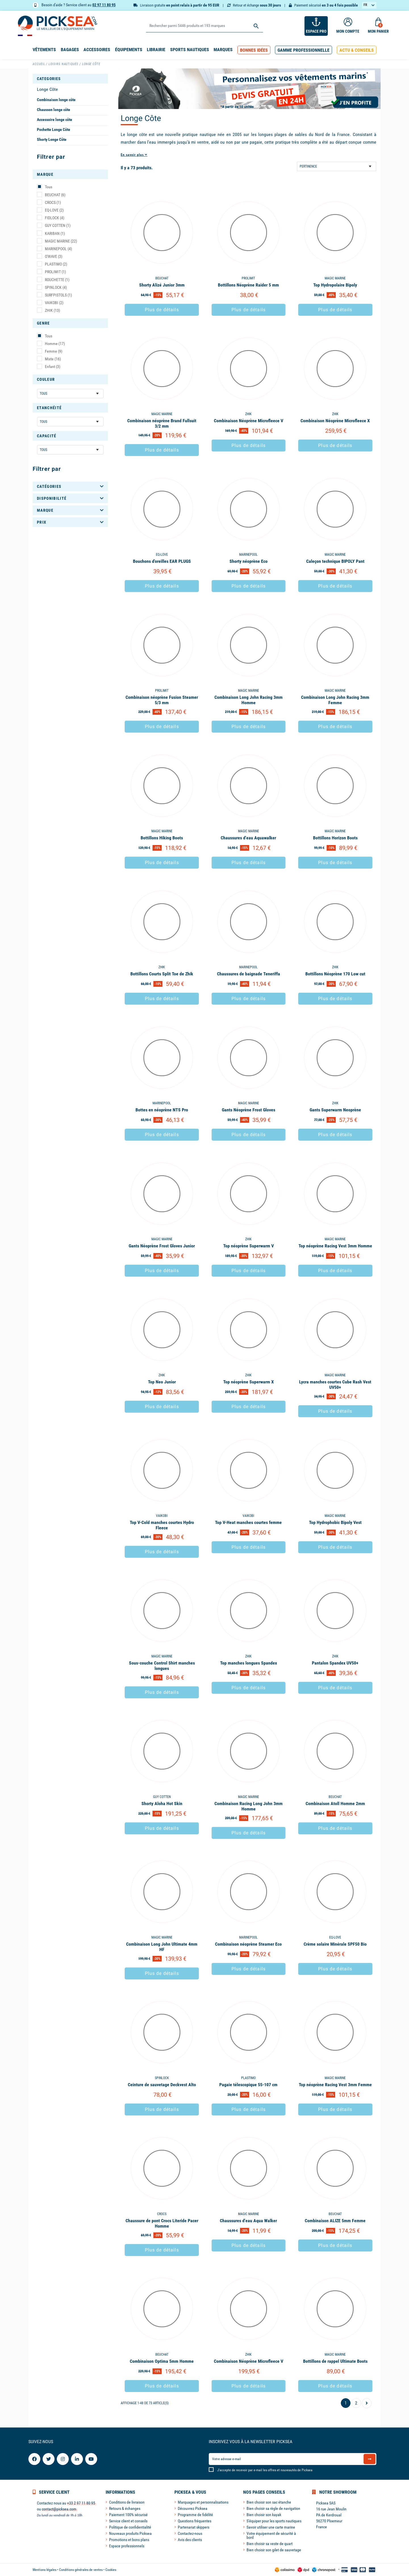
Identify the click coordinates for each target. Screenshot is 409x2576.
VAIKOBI (54, 302)
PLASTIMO (56, 264)
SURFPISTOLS (58, 295)
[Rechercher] (204, 26)
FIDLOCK (54, 218)
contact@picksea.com (59, 2509)
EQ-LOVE (54, 210)
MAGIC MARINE (61, 241)
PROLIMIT (55, 271)
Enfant (52, 366)
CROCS (53, 202)
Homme (55, 343)
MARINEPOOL (58, 248)
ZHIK (52, 310)
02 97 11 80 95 (104, 5)
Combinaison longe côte (56, 99)
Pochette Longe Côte (53, 129)
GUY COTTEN (57, 225)
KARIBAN (55, 233)
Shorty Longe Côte (51, 139)
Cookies (110, 2570)
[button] (253, 50)
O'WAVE (53, 256)
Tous (48, 187)
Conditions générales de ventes (81, 2570)
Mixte (53, 359)
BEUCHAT (55, 195)
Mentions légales (44, 2570)
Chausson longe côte (53, 109)
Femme (53, 351)
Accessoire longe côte (54, 119)
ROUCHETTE (57, 279)
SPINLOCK (56, 287)
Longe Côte (47, 89)
